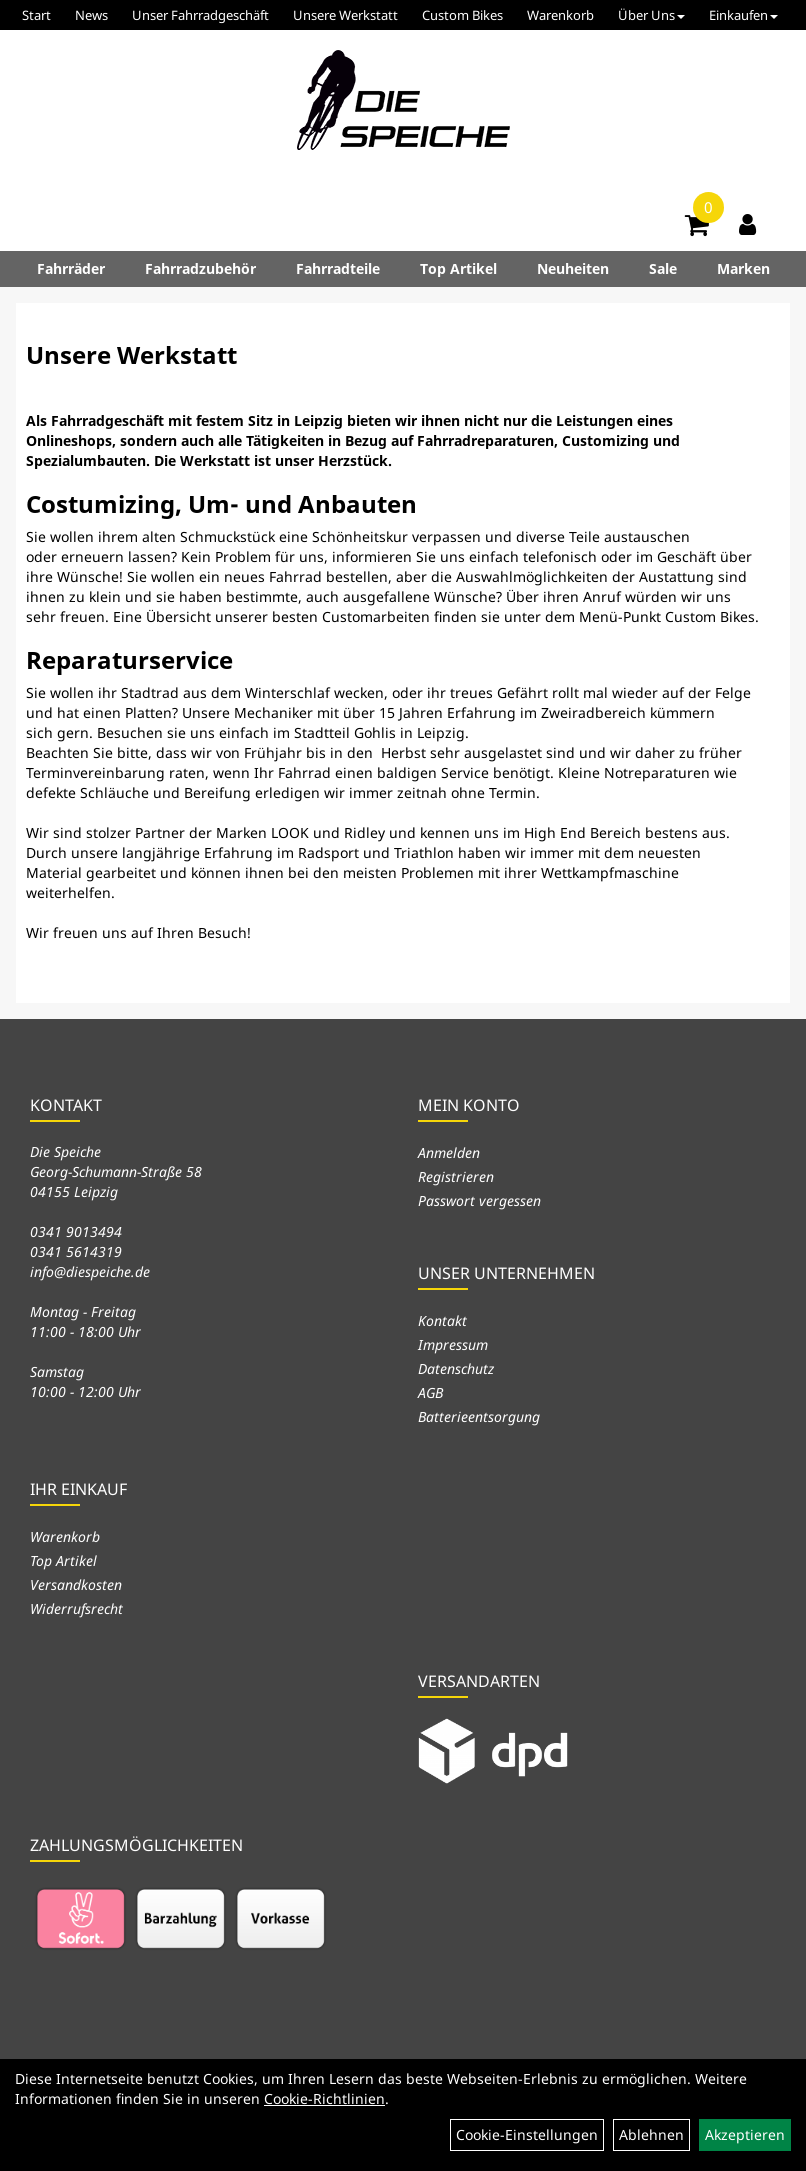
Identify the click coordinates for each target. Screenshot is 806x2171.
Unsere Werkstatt (345, 15)
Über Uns (651, 15)
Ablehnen (651, 2134)
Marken (743, 268)
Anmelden (449, 1152)
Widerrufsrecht (76, 1608)
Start (36, 15)
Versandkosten (76, 1584)
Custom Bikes (462, 15)
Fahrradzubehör (200, 268)
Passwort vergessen (479, 1200)
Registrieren (456, 1176)
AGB (430, 1392)
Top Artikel (458, 268)
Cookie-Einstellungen (527, 2134)
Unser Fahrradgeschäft (200, 15)
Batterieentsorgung (479, 1416)
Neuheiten (573, 268)
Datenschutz (456, 1368)
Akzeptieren (745, 2134)
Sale (663, 268)
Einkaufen (743, 15)
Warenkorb (560, 15)
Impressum (453, 1344)
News (91, 15)
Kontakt (442, 1320)
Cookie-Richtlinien (324, 2098)
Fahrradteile (338, 268)
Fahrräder (71, 268)
